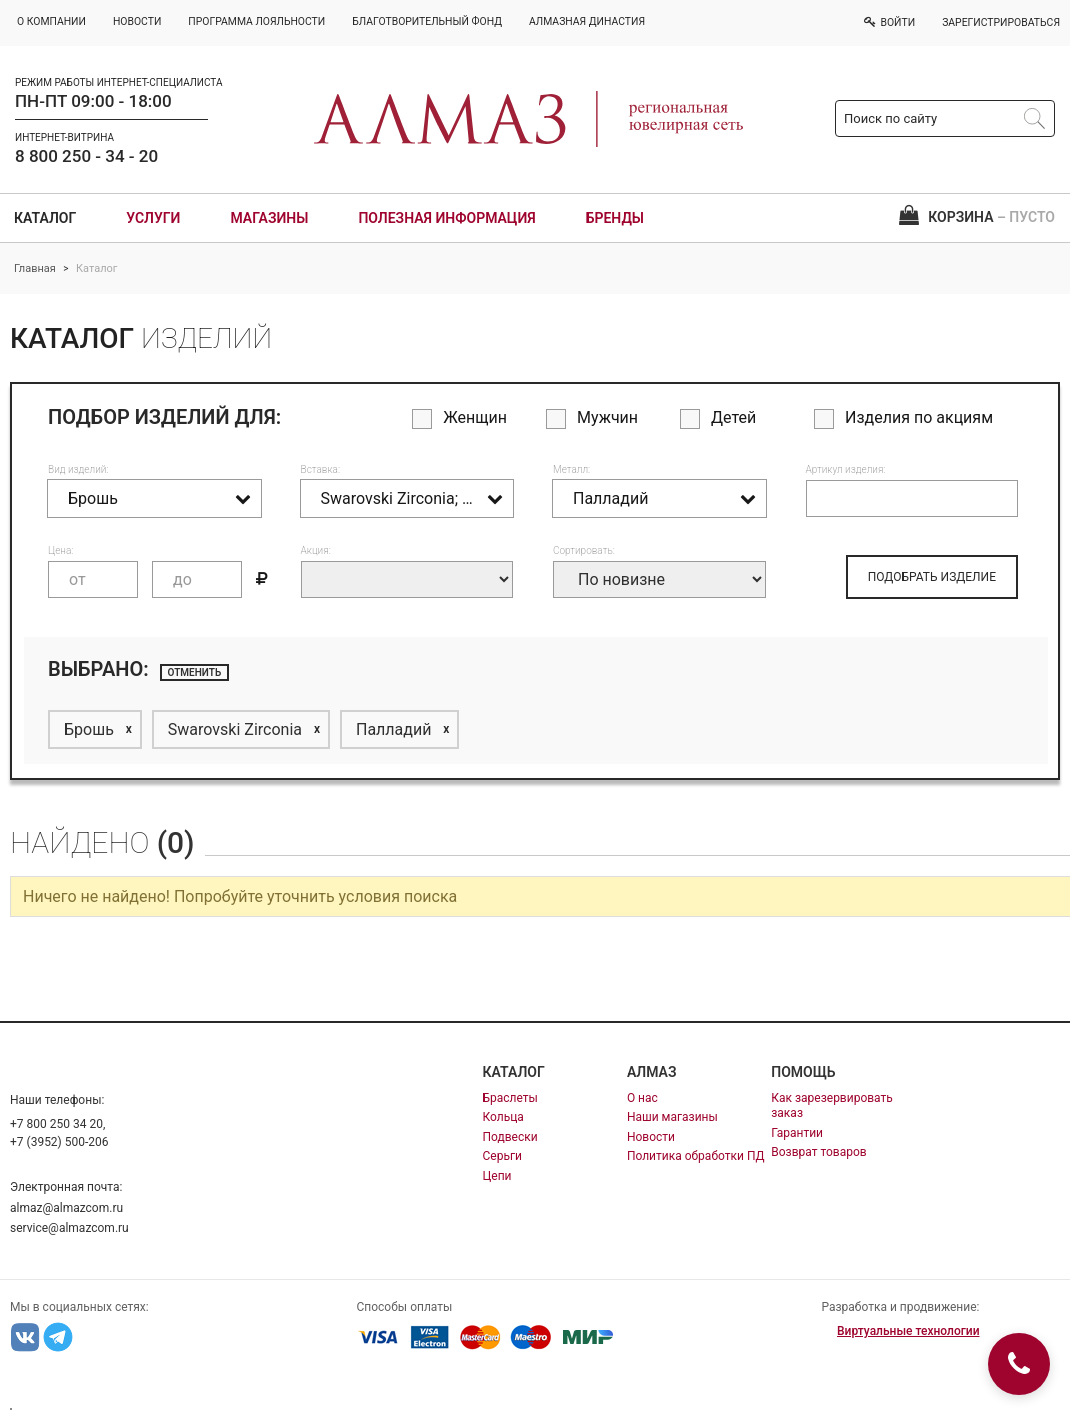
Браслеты (510, 1098)
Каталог (45, 218)
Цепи (497, 1176)
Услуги (153, 218)
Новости (651, 1137)
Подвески (510, 1137)
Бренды (615, 218)
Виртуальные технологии (908, 1331)
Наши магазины (672, 1117)
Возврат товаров (818, 1152)
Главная (35, 268)
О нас (642, 1098)
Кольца (503, 1117)
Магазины (269, 218)
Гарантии (797, 1133)
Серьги (502, 1156)
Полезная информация (446, 218)
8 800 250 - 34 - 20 (86, 156)
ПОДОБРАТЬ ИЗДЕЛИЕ (932, 577)
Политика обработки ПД (696, 1156)
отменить (195, 672)
